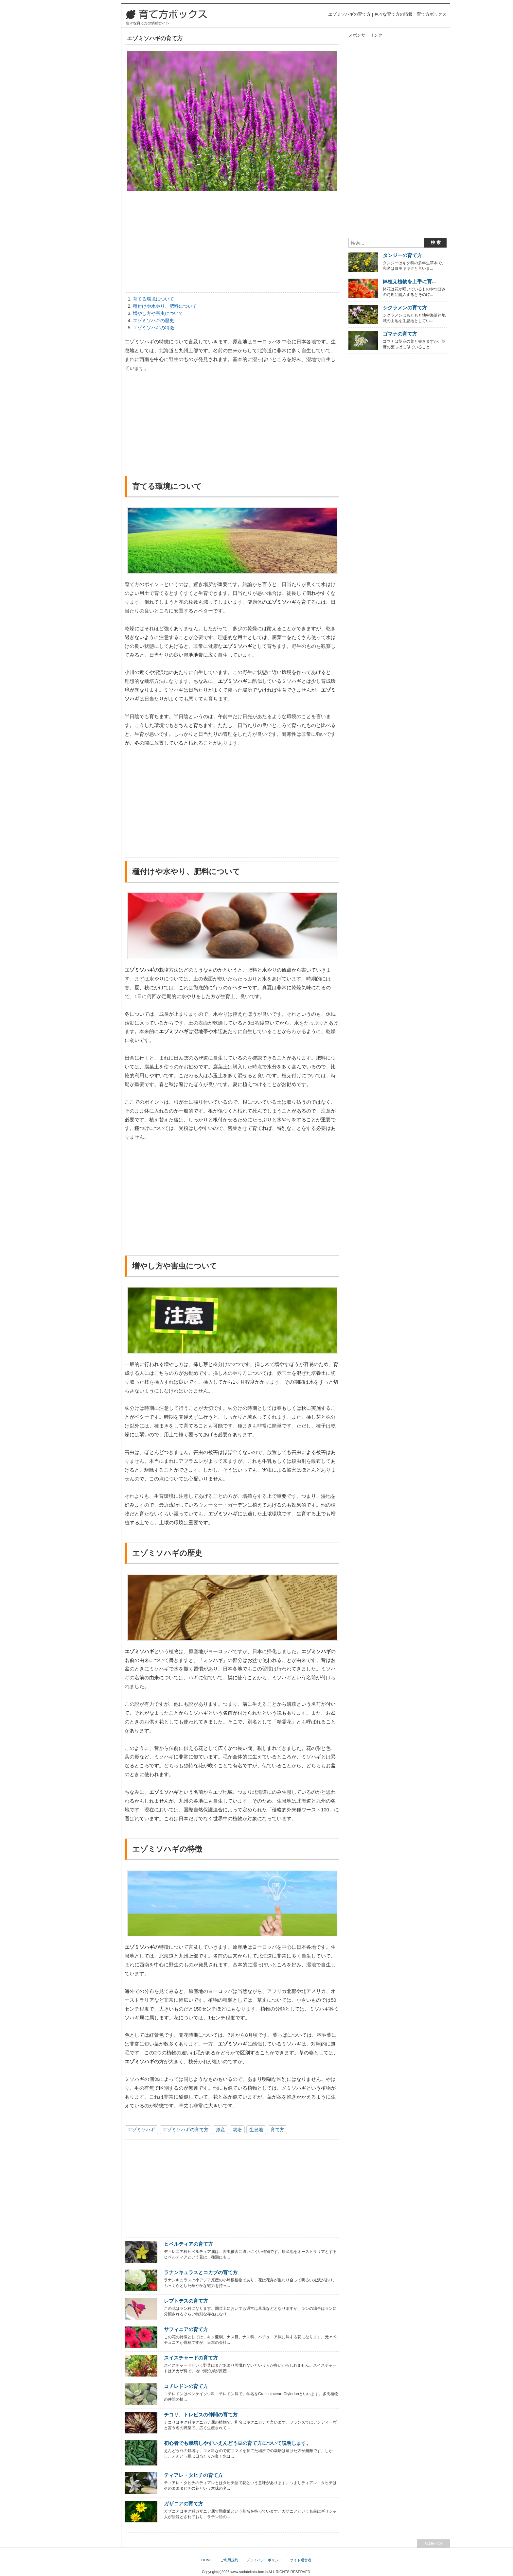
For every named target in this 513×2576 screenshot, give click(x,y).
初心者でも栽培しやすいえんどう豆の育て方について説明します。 (237, 2443)
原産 (220, 2129)
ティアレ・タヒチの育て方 (193, 2475)
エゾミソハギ (141, 2129)
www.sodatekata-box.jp (249, 2572)
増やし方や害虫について (158, 313)
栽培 (237, 2129)
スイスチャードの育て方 (191, 2357)
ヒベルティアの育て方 (188, 2244)
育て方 (277, 2129)
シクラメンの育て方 (405, 307)
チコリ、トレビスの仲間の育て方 (201, 2414)
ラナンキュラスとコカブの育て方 (201, 2272)
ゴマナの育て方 (400, 334)
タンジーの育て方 (402, 255)
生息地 (256, 2129)
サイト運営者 (300, 2560)
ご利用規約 (229, 2560)
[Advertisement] (232, 243)
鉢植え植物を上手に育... (409, 281)
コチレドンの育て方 (186, 2386)
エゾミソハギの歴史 (153, 320)
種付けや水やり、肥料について (165, 306)
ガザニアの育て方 (183, 2503)
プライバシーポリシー (264, 2560)
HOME (206, 2560)
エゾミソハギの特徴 (153, 327)
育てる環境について (153, 299)
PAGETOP (433, 2543)
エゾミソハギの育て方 (185, 2129)
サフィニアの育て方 (186, 2329)
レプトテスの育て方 (186, 2301)
